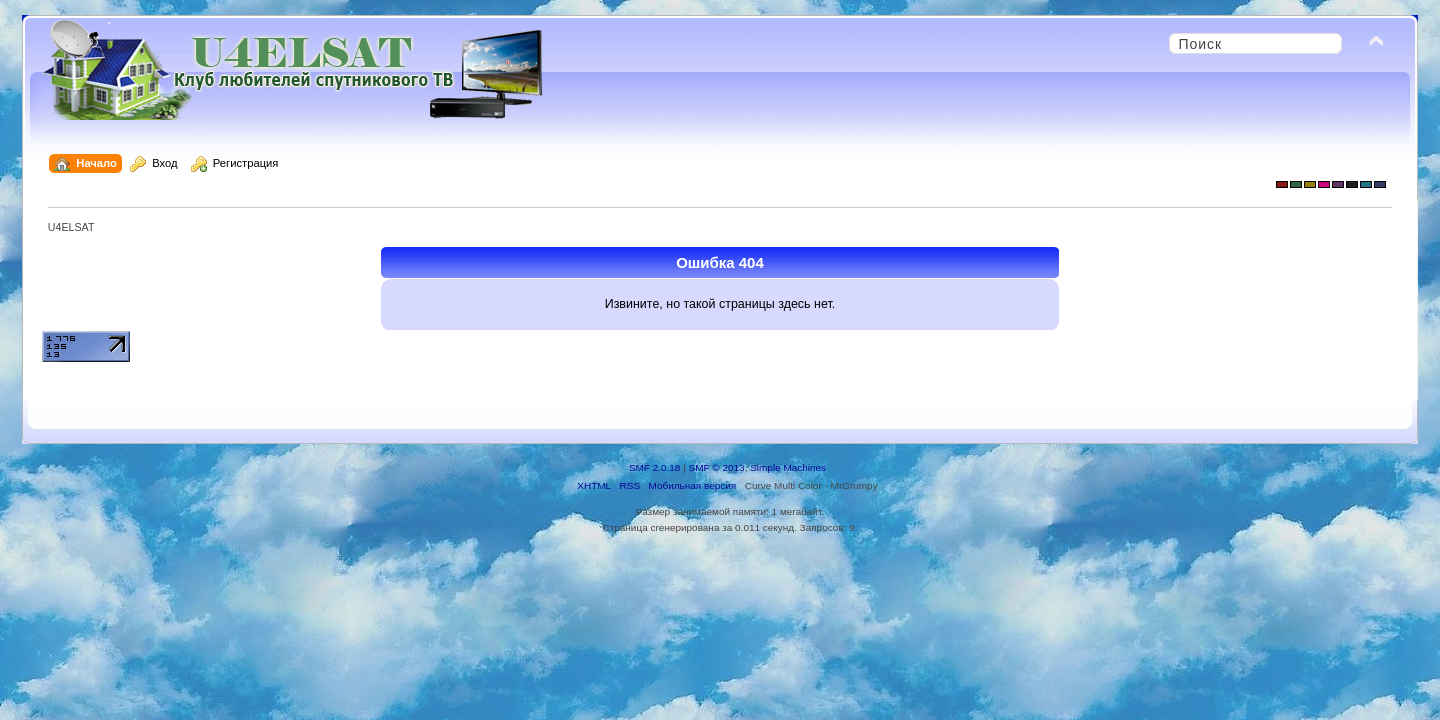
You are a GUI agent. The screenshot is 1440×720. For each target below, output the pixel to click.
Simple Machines (788, 467)
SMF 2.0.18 (655, 467)
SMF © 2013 (717, 467)
